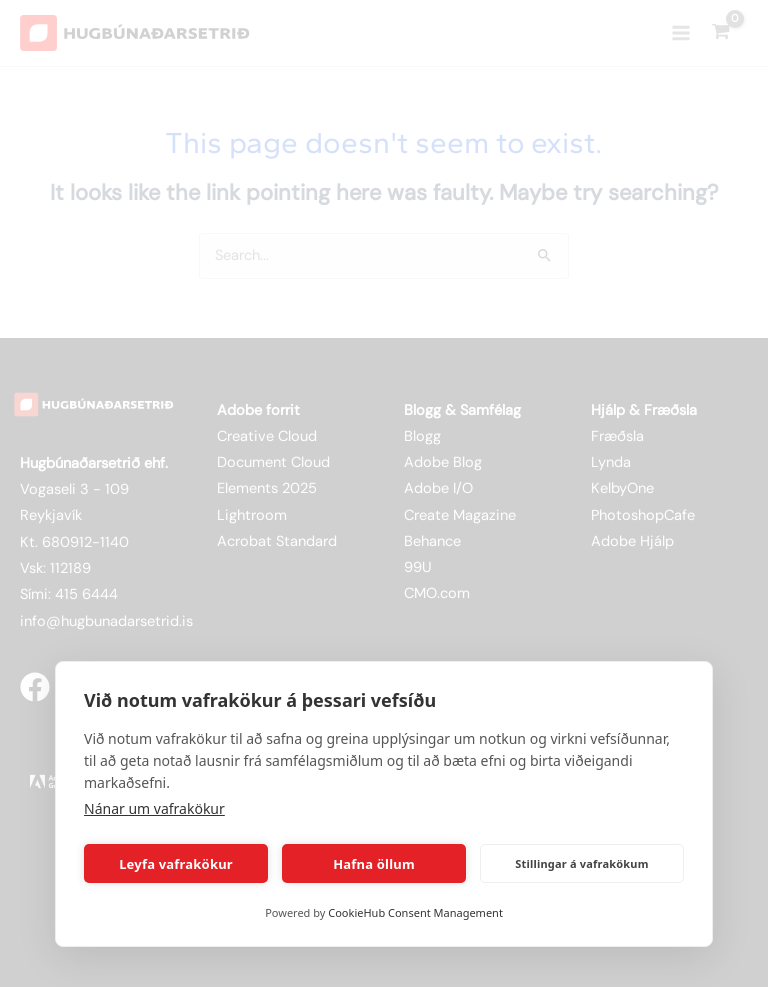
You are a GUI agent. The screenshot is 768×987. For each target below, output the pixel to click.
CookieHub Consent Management (415, 912)
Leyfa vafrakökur (176, 864)
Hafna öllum (374, 864)
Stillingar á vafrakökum (581, 863)
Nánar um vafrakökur (154, 808)
